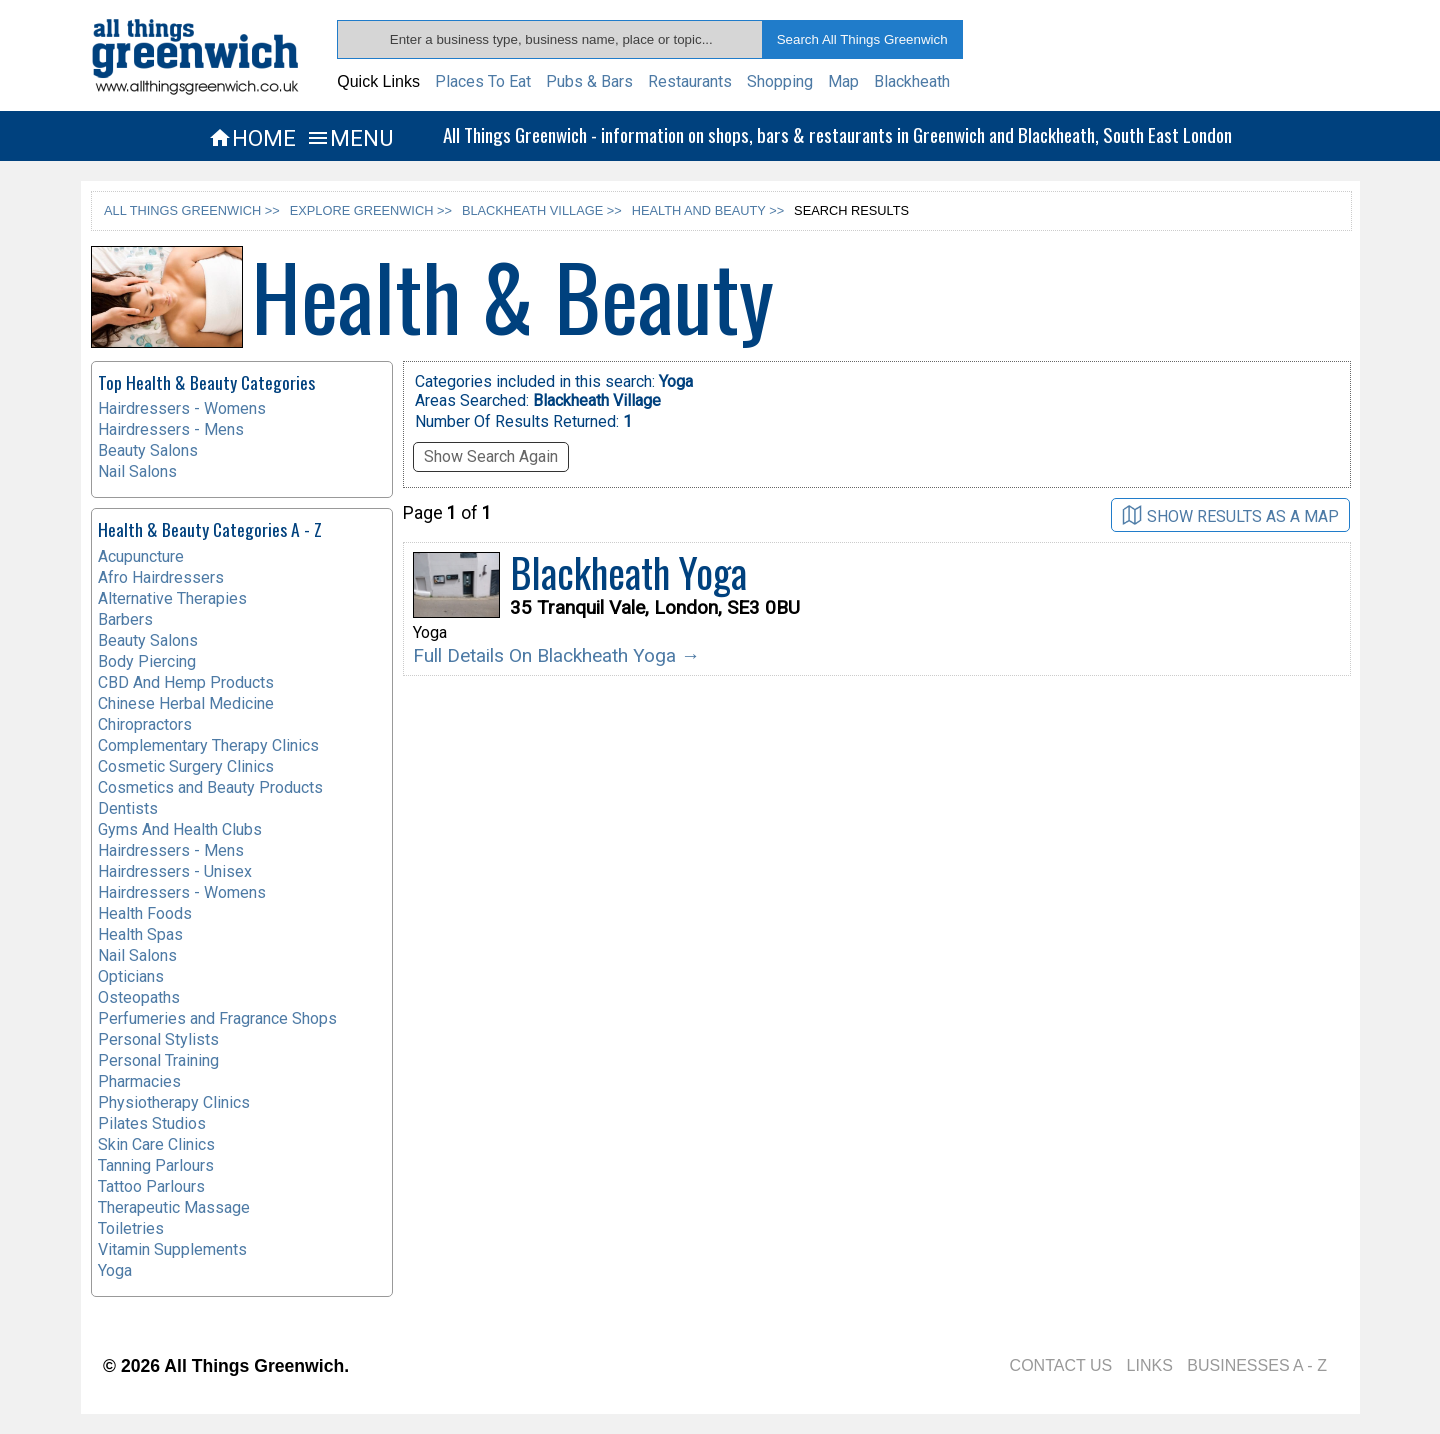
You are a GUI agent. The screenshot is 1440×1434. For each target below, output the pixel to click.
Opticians (131, 976)
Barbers (125, 619)
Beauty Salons (148, 450)
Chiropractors (145, 724)
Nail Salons (137, 471)
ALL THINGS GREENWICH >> (192, 210)
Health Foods (145, 913)
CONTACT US (1061, 1365)
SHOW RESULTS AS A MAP (1230, 515)
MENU (349, 138)
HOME (252, 138)
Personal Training (158, 1060)
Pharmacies (139, 1081)
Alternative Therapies (172, 598)
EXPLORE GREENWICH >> (371, 210)
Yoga (115, 1270)
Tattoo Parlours (151, 1186)
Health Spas (140, 934)
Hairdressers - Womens (182, 408)
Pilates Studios (152, 1123)
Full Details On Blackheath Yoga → (556, 655)
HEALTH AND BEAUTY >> (708, 210)
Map (843, 81)
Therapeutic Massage (174, 1207)
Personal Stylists (158, 1039)
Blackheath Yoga (628, 572)
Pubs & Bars (589, 81)
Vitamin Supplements (172, 1249)
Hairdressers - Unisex (175, 871)
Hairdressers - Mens (171, 429)
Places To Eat (483, 81)
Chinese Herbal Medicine (186, 703)
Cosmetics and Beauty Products (210, 787)
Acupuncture (141, 556)
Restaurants (690, 81)
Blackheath (912, 81)
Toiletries (131, 1228)
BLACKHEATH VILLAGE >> (542, 210)
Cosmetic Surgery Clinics (186, 766)
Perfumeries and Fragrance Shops (217, 1018)
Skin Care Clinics (156, 1144)
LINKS (1150, 1365)
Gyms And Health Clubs (180, 829)
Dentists (128, 808)
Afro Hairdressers (161, 577)
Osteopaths (139, 997)
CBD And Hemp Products (186, 682)
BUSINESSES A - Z (1257, 1365)
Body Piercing (147, 661)
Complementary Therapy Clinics (208, 745)
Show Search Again (491, 456)
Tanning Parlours (156, 1165)
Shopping (780, 81)
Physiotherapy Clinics (174, 1102)
